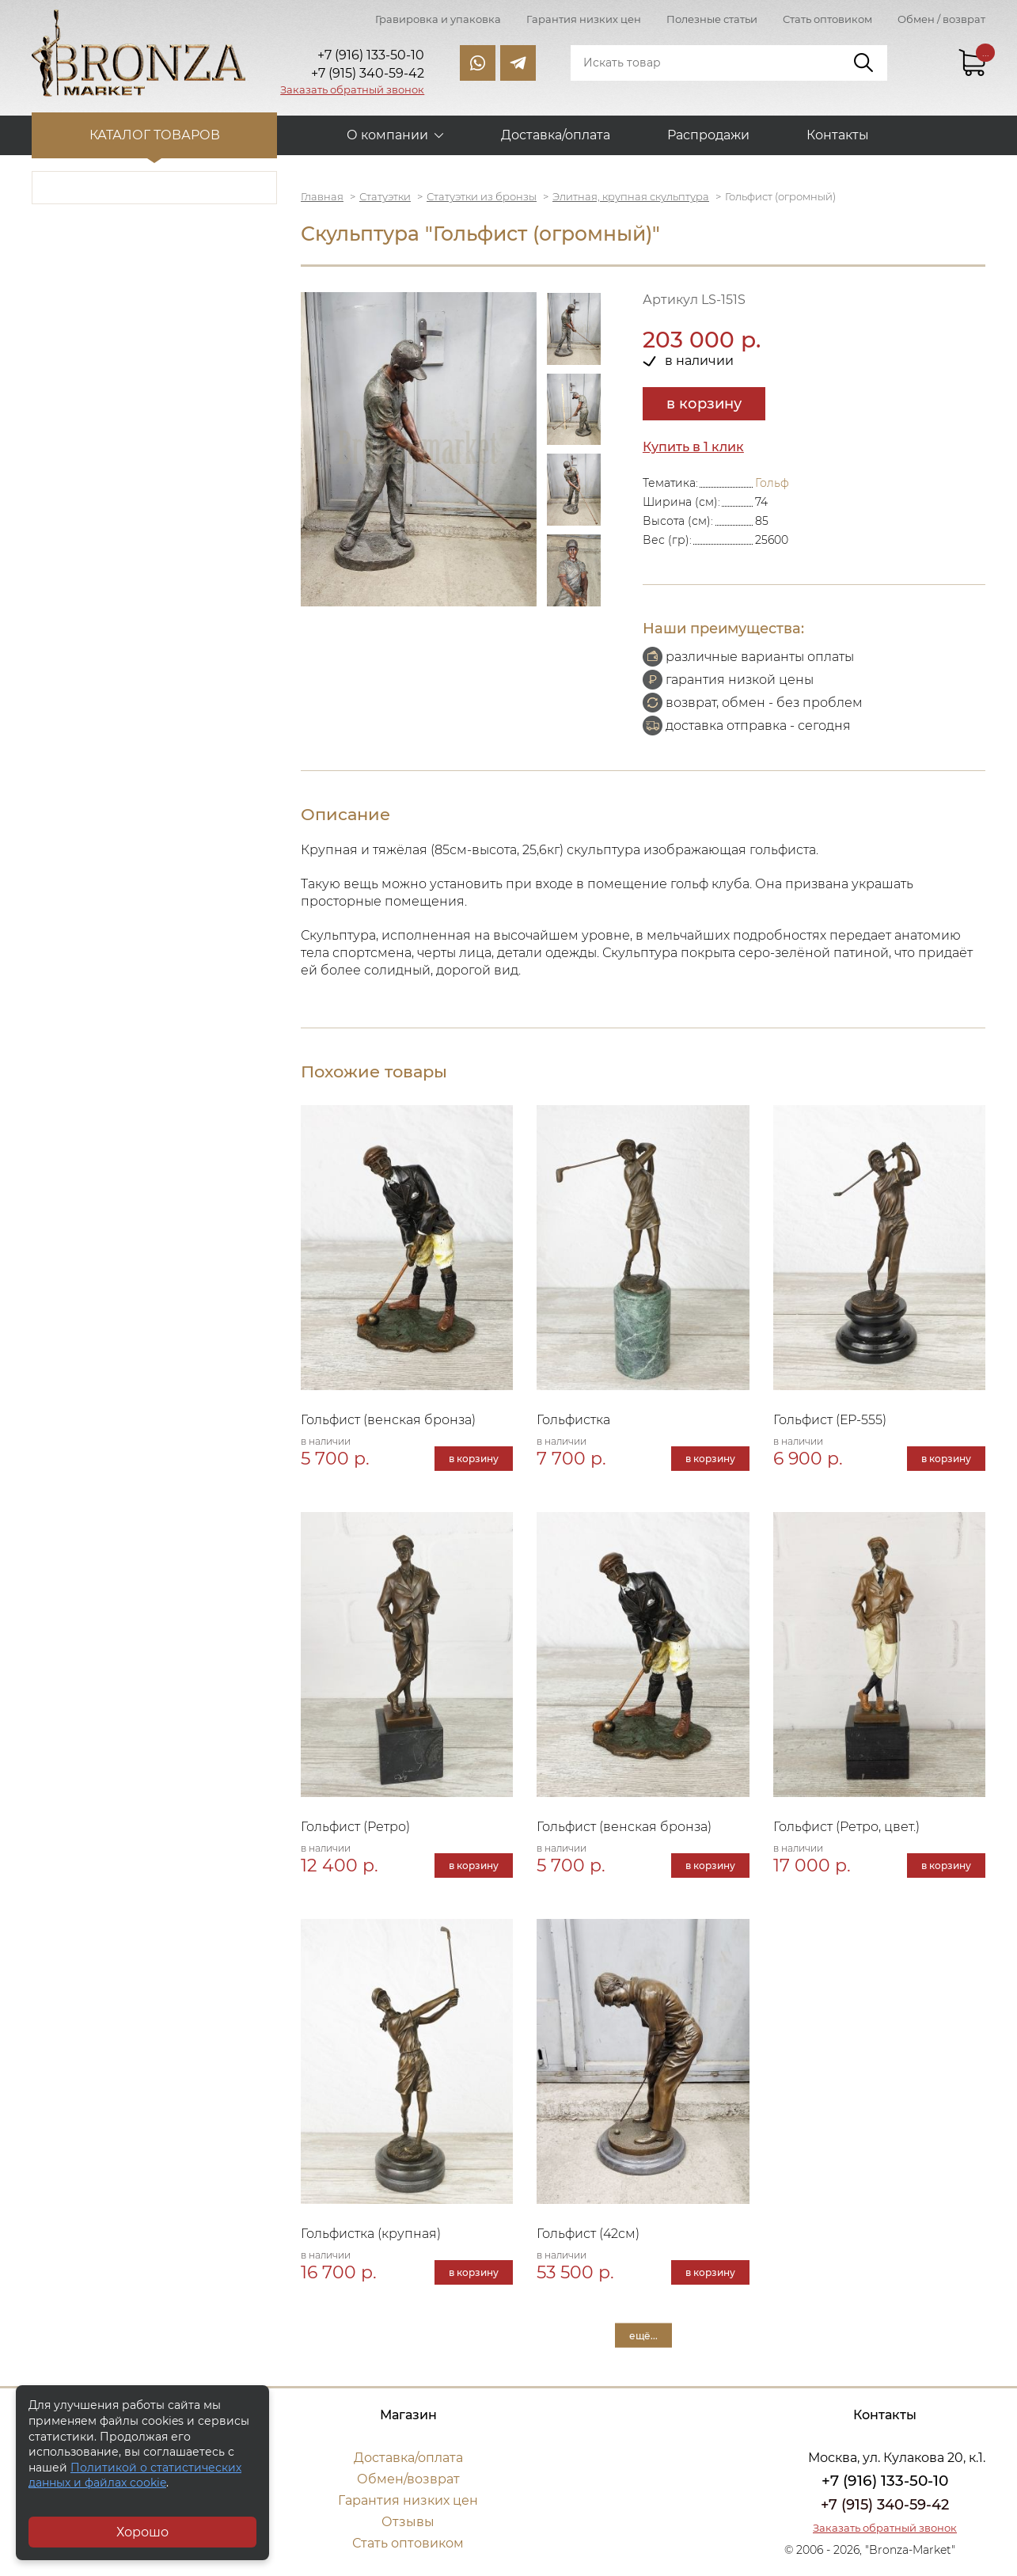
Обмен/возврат (408, 2479)
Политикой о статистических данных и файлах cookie (134, 2475)
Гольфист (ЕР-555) (829, 1419)
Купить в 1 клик (693, 446)
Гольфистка (573, 1419)
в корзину (704, 403)
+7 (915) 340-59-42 (885, 2504)
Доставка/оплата (555, 134)
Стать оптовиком (827, 19)
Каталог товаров (154, 134)
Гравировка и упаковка (438, 19)
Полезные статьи (711, 19)
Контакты (837, 134)
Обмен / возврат (941, 19)
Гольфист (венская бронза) (388, 1419)
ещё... (643, 2335)
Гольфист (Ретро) (355, 1826)
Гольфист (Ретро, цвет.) (846, 1826)
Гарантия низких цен (583, 19)
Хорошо (142, 2532)
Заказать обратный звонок (352, 89)
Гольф (772, 483)
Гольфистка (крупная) (371, 2233)
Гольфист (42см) (588, 2233)
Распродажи (708, 134)
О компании (387, 134)
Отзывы (408, 2521)
